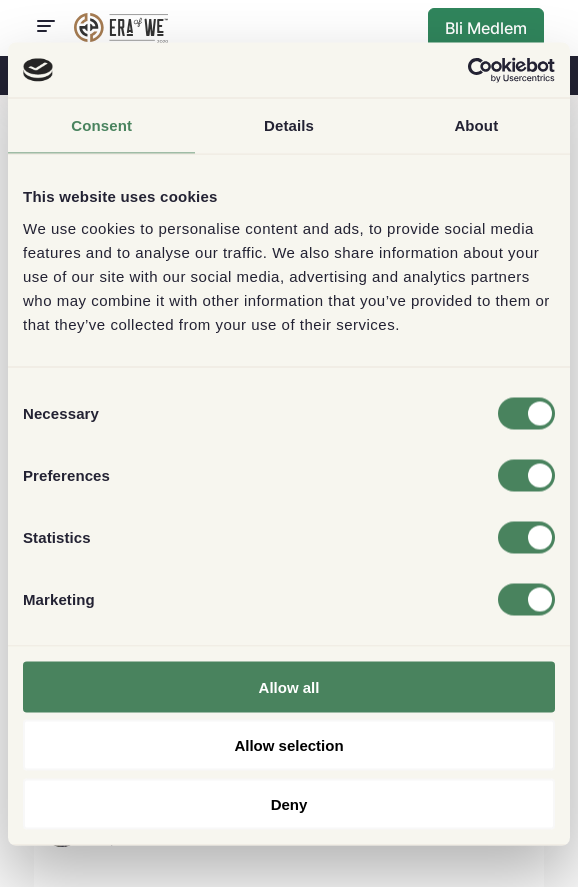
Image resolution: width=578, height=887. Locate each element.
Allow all (289, 686)
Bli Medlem (486, 28)
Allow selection (288, 745)
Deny (289, 803)
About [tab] (476, 125)
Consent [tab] (101, 125)
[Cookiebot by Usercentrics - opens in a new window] (467, 70)
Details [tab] (289, 125)
